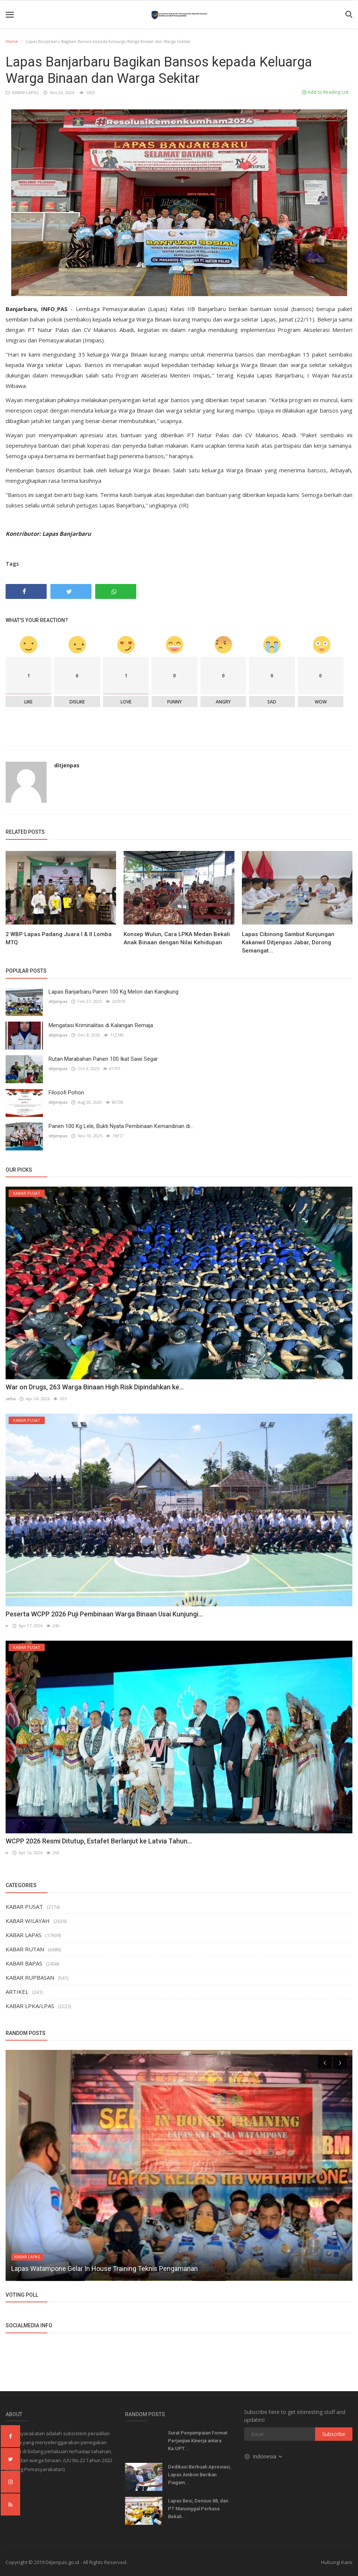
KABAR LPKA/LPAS (30, 2005)
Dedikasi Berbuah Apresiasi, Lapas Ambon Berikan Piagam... (199, 2474)
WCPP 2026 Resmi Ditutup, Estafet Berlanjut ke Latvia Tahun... (99, 1840)
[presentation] (324, 2061)
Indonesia (264, 2455)
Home (12, 41)
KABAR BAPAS (24, 1962)
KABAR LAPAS (23, 92)
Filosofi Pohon (66, 1092)
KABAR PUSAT (24, 1906)
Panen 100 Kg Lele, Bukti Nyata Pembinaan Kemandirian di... (121, 1126)
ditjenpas (67, 765)
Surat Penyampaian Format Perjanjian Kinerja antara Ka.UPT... (197, 2440)
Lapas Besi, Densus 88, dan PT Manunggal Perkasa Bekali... (198, 2507)
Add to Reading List (325, 92)
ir (7, 1625)
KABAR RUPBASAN (30, 1976)
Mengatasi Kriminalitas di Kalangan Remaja (101, 1025)
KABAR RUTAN (25, 1948)
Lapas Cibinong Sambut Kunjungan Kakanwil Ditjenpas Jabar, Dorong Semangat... (288, 942)
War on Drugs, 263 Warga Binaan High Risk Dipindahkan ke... (95, 1387)
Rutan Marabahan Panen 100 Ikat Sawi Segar (103, 1059)
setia (11, 1398)
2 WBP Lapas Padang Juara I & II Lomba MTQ (59, 938)
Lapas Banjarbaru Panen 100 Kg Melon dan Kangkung (113, 991)
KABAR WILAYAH (28, 1920)
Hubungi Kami (336, 2561)
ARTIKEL (17, 1991)
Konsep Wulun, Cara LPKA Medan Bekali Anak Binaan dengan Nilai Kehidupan (177, 938)
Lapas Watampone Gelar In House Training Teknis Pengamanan (104, 2268)
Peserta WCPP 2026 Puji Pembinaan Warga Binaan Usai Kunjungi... (104, 1614)
